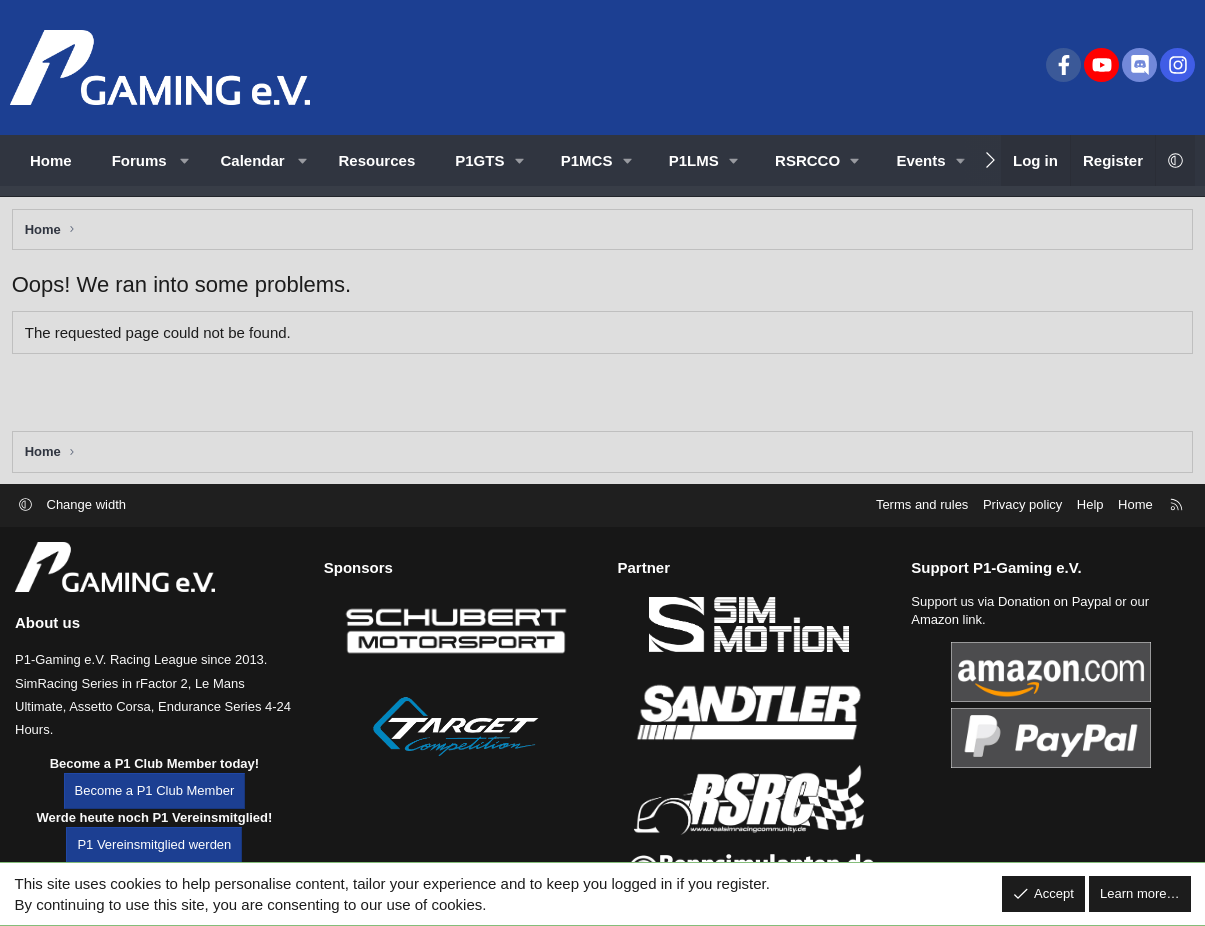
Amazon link (946, 632)
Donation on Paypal (1054, 614)
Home (51, 160)
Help (1090, 517)
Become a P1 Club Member (155, 803)
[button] (184, 160)
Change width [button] (87, 517)
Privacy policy (1022, 517)
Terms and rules (922, 517)
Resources (377, 160)
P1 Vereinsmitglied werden (154, 857)
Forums (139, 160)
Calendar (253, 160)
